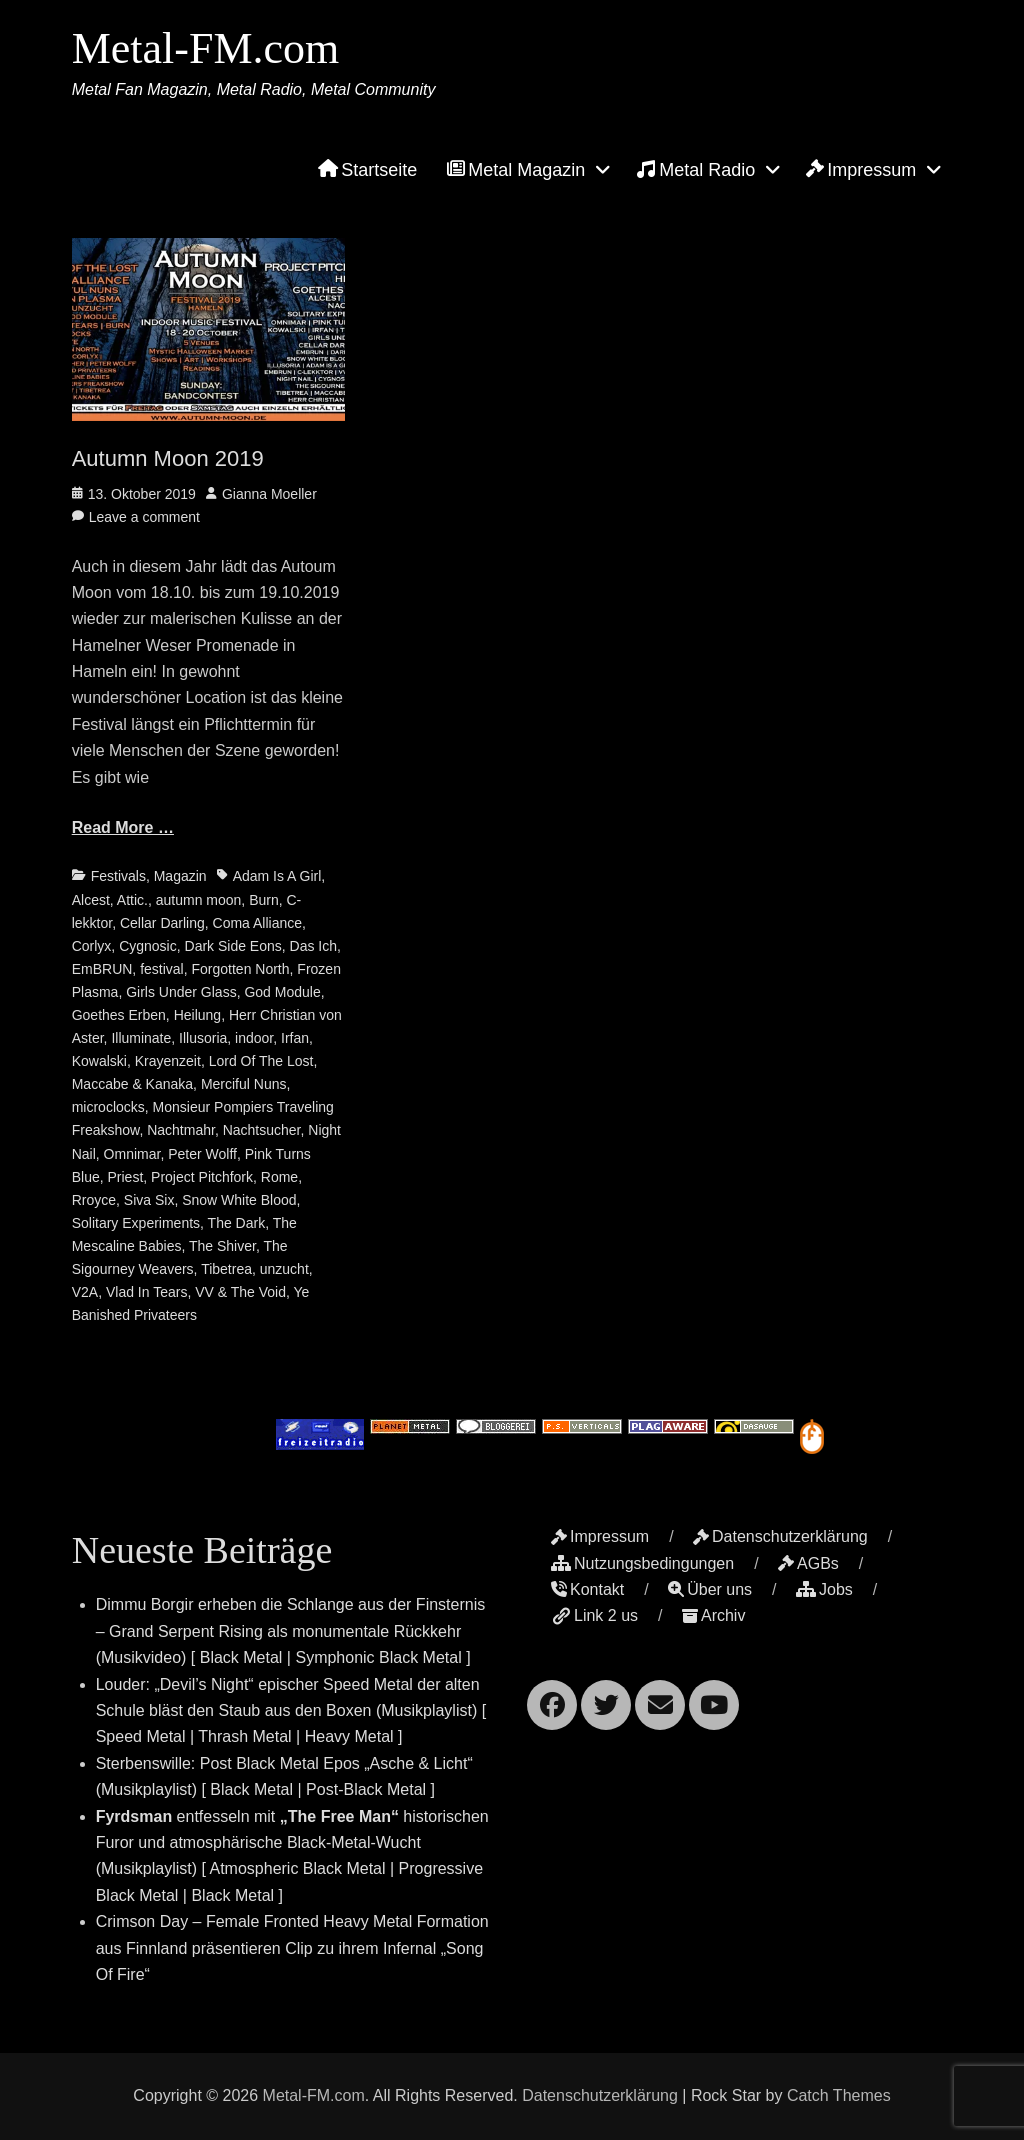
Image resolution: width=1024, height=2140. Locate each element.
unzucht (284, 1269)
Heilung (197, 1015)
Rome (279, 1177)
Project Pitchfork (202, 1177)
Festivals (118, 876)
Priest (126, 1177)
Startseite (367, 170)
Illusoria (203, 1038)
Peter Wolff (202, 1154)
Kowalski (99, 1061)
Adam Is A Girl (277, 876)
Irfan (295, 1038)
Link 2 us (594, 1615)
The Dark (237, 1223)
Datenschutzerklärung (780, 1536)
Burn (264, 900)
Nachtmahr (181, 1130)
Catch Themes (839, 2095)
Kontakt (587, 1589)
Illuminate (141, 1038)
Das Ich (313, 946)
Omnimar (132, 1154)
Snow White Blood (239, 1200)
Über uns (710, 1589)
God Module (282, 992)
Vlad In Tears (146, 1292)
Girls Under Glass (181, 992)
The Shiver (222, 1246)
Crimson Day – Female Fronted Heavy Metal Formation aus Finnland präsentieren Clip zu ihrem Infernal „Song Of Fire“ (292, 1948)
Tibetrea (226, 1269)
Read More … (123, 827)
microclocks (108, 1107)
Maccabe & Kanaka (132, 1084)
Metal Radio (695, 169)
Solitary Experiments (136, 1223)
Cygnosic (148, 946)
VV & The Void (240, 1292)
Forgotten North (241, 969)
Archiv (713, 1615)
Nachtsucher (262, 1130)
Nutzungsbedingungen (642, 1563)
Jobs (824, 1589)
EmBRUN (102, 969)
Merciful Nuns (244, 1084)
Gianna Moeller (269, 494)
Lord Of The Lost (261, 1061)
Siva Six (149, 1200)
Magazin (180, 876)
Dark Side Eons (233, 946)
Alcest (91, 900)
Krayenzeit (168, 1061)
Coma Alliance (258, 923)
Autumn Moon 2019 (168, 458)
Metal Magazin (516, 170)
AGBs (808, 1563)
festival (162, 969)
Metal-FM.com (206, 48)
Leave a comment (144, 517)
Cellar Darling (162, 923)
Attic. (132, 900)
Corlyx (92, 946)
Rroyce (94, 1200)
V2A (85, 1292)
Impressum (861, 170)
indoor (254, 1038)
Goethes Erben (119, 1015)
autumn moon (199, 900)
